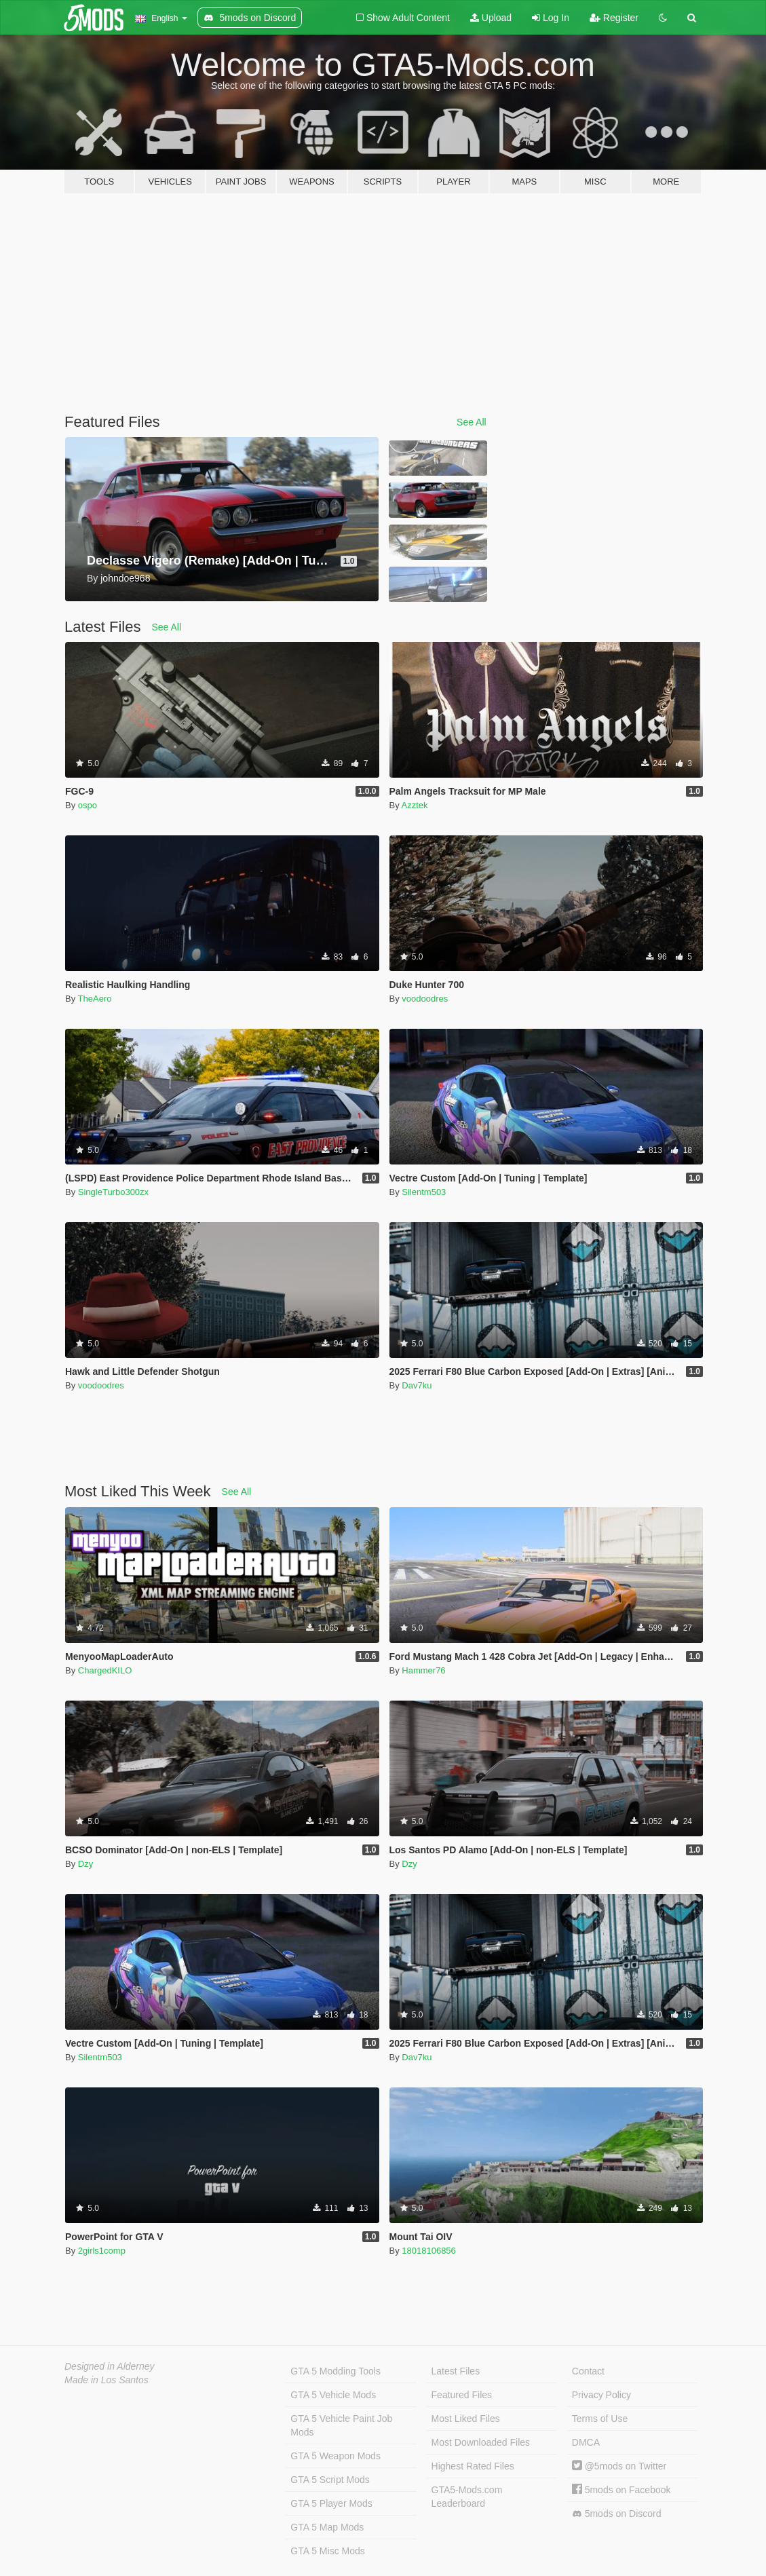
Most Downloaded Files (481, 2442)
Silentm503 (424, 1192)
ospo (87, 805)
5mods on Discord (617, 2514)
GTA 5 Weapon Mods (335, 2455)
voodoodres (425, 998)
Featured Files (462, 2394)
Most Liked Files (466, 2418)
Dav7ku (417, 1385)
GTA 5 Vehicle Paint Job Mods (341, 2425)
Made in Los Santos (106, 2379)
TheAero (95, 998)
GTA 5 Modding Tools (335, 2371)
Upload (491, 17)
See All (471, 422)
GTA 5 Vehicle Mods (333, 2394)
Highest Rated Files (473, 2466)
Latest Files (456, 2371)
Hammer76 (423, 1670)
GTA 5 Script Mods (329, 2479)
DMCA (586, 2442)
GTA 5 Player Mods (331, 2503)
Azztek (415, 805)
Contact (588, 2371)
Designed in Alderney (109, 2366)
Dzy (85, 1864)
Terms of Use (600, 2418)
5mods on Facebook (621, 2490)
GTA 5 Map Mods (327, 2527)
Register (614, 17)
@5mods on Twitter (619, 2466)
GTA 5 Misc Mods (327, 2550)
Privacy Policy (601, 2394)
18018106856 (429, 2251)
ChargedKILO (105, 1670)
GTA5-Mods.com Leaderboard (467, 2496)
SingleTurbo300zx (113, 1192)
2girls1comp (102, 2251)
